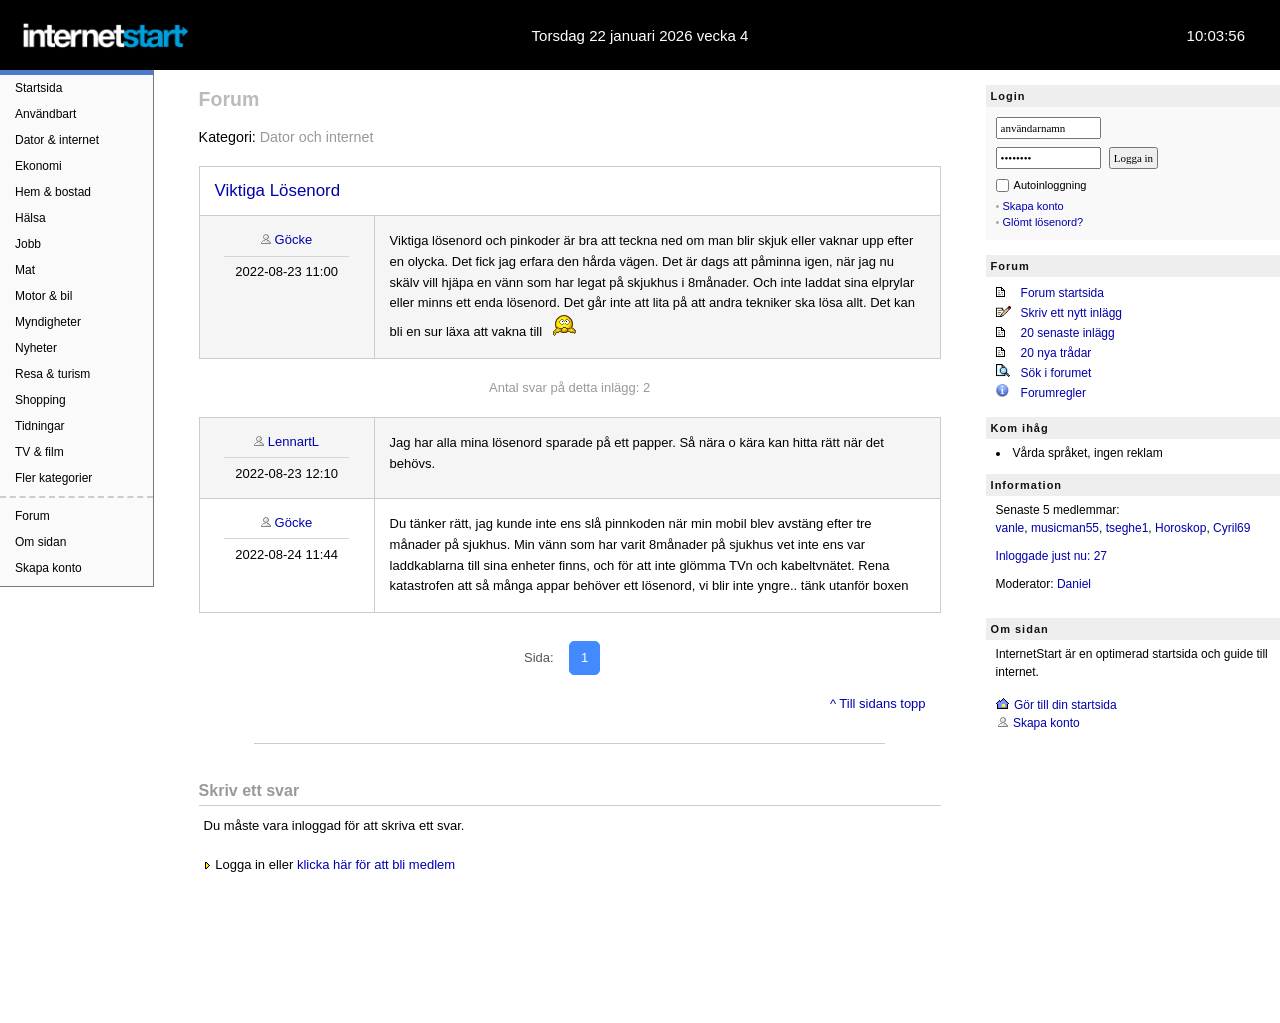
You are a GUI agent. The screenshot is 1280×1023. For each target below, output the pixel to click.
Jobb (28, 244)
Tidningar (40, 426)
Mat (25, 270)
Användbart (45, 114)
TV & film (39, 452)
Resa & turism (52, 374)
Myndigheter (48, 322)
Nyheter (36, 348)
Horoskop (1180, 528)
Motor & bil (43, 296)
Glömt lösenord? (1043, 222)
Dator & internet (57, 140)
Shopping (40, 400)
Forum (32, 516)
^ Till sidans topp (878, 703)
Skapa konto (48, 568)
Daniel (1074, 584)
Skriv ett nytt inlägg (1071, 313)
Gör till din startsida (1065, 705)
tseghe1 (1127, 528)
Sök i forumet (1056, 373)
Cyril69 (1231, 528)
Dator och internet (317, 137)
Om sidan (40, 542)
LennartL (293, 441)
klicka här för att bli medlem (376, 864)
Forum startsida (1062, 293)
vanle (1010, 528)
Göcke (294, 239)
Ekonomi (38, 166)
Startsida (38, 88)
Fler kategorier (53, 478)
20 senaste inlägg (1068, 333)
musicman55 (1065, 528)
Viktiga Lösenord (278, 190)
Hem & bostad (53, 192)
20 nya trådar (1056, 353)
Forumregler (1053, 393)
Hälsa (30, 218)
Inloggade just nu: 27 (1051, 556)
